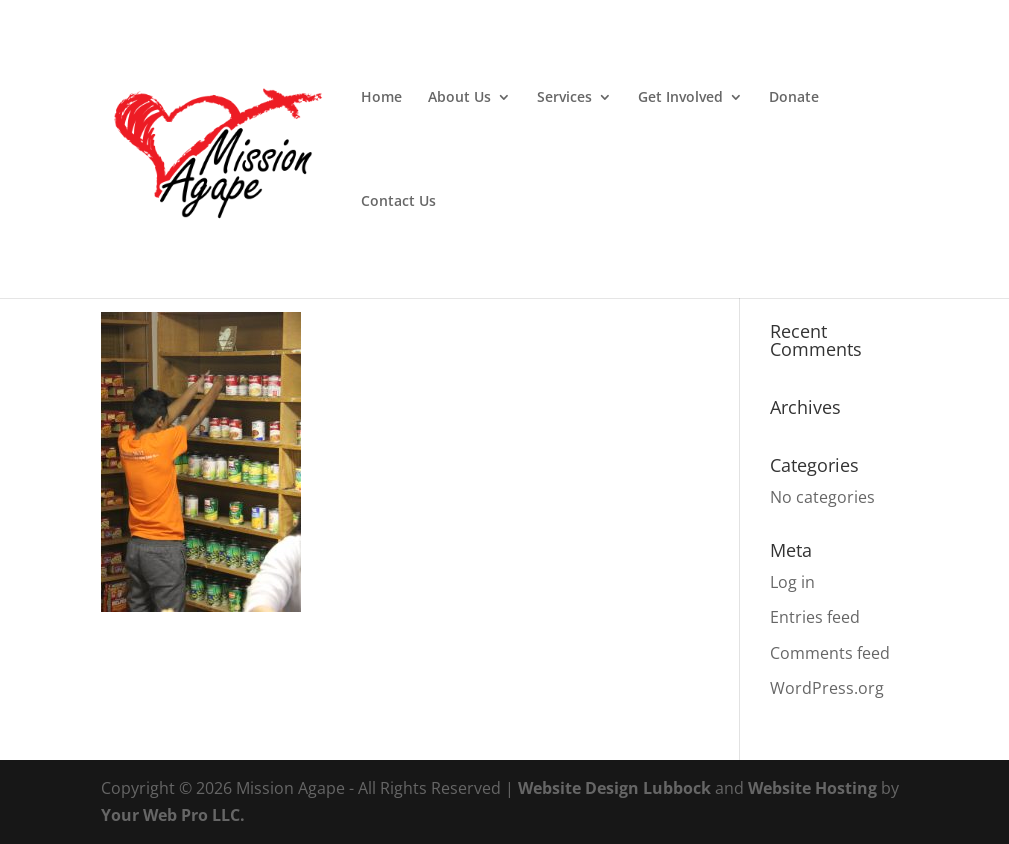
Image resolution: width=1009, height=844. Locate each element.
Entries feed (815, 617)
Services (564, 98)
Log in (792, 582)
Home (381, 98)
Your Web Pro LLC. (173, 815)
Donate (794, 98)
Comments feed (830, 653)
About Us (459, 98)
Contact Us (398, 202)
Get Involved (680, 98)
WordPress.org (827, 688)
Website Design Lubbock (614, 788)
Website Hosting (812, 788)
